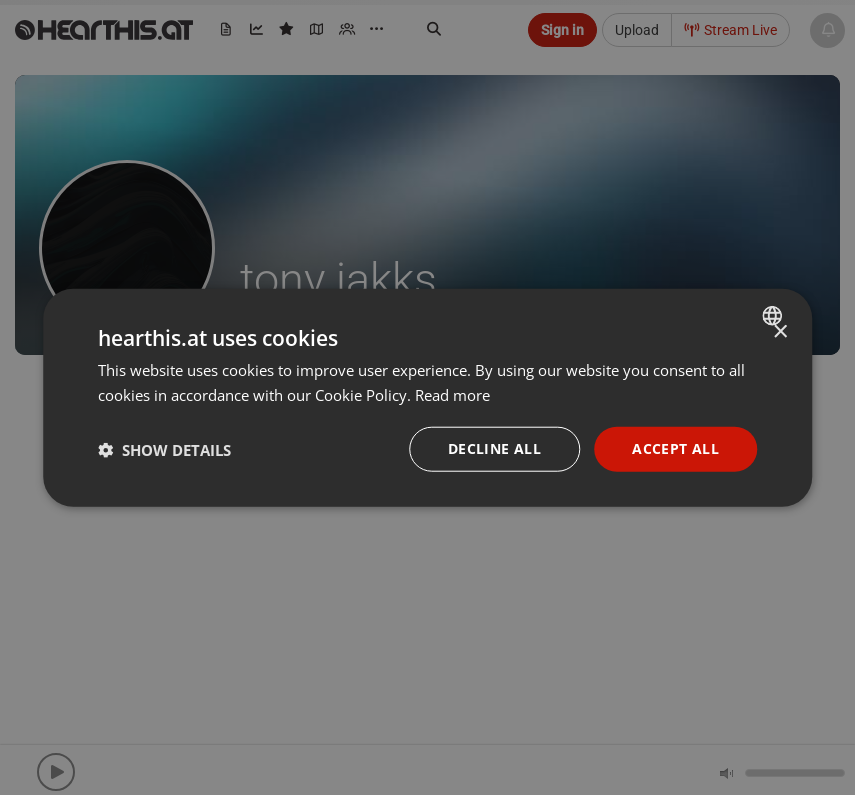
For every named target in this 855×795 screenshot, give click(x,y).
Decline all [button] (494, 448)
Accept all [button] (675, 448)
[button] (164, 449)
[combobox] (774, 315)
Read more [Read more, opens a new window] (452, 394)
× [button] (779, 331)
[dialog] (428, 397)
